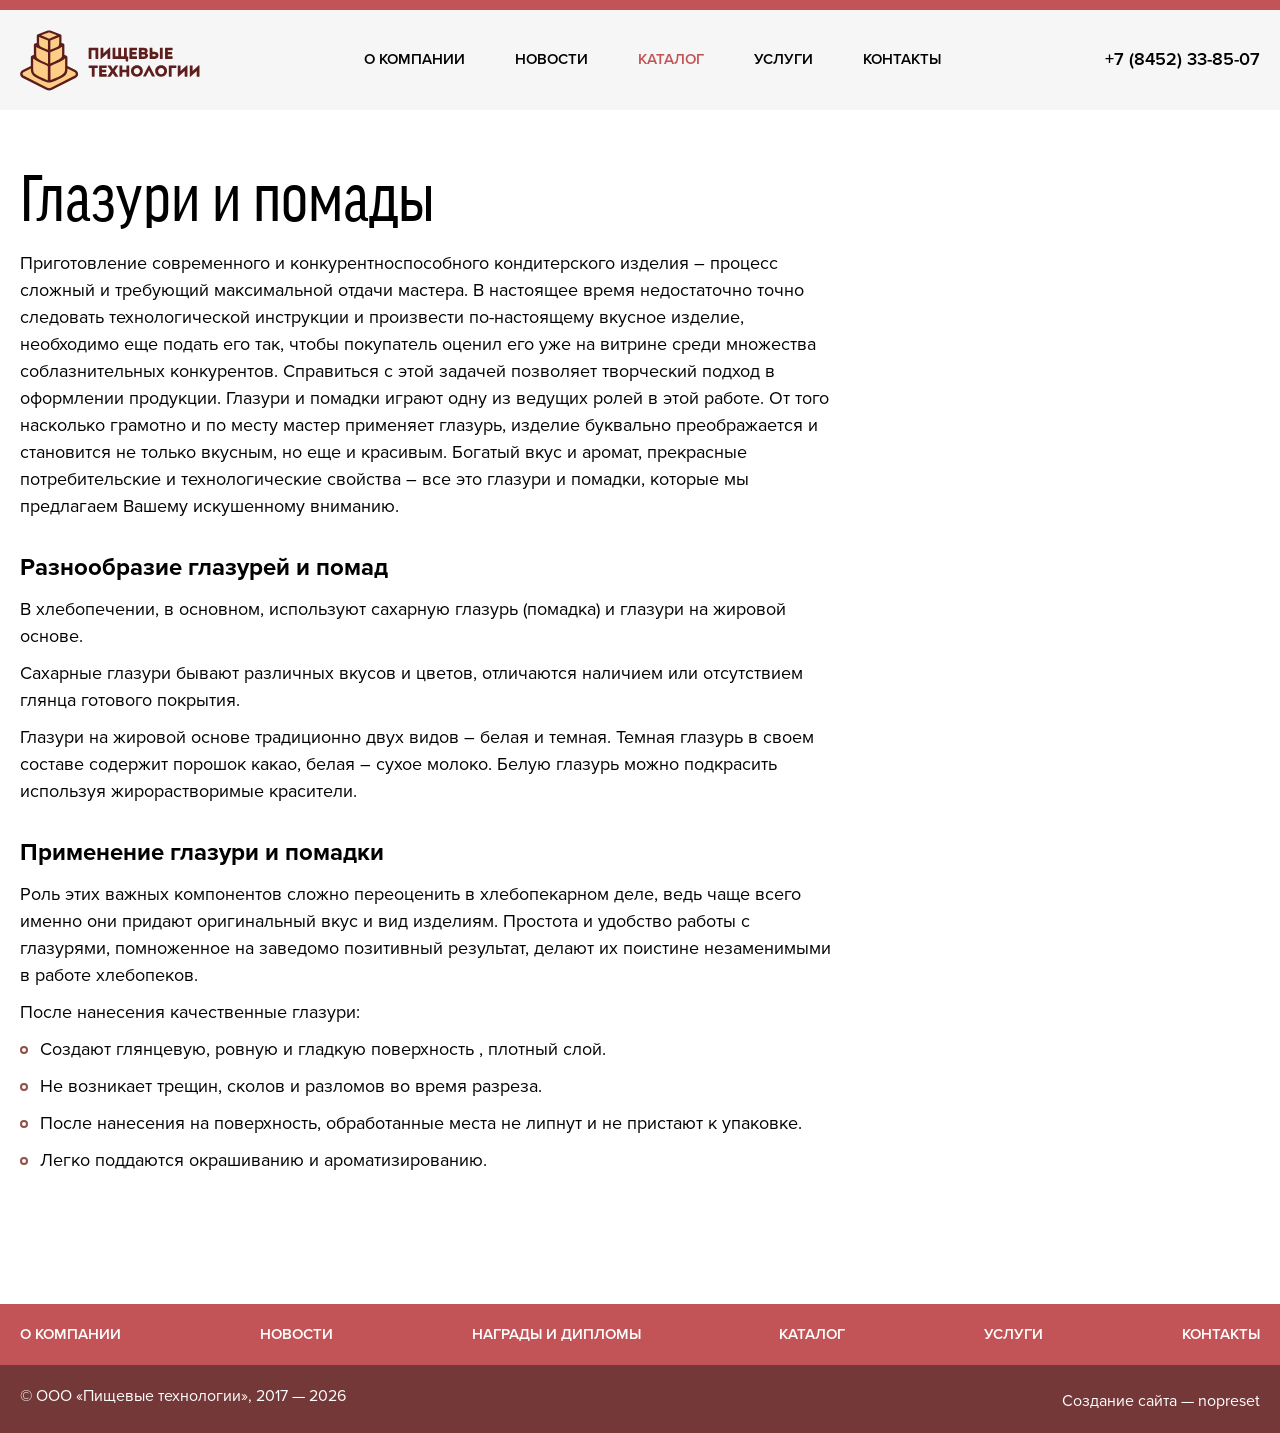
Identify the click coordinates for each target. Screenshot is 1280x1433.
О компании (414, 59)
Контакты (902, 59)
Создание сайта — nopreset (1161, 1401)
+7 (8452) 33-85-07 (1182, 59)
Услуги (783, 59)
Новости (551, 59)
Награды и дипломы (556, 1334)
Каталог (671, 59)
